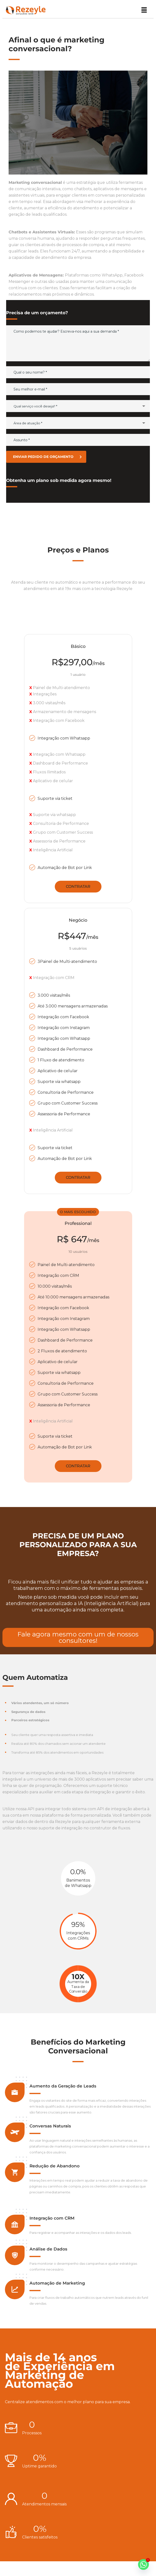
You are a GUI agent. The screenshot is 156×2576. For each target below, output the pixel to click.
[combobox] (78, 406)
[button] (144, 10)
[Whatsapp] (143, 2564)
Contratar (78, 886)
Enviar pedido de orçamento (47, 456)
